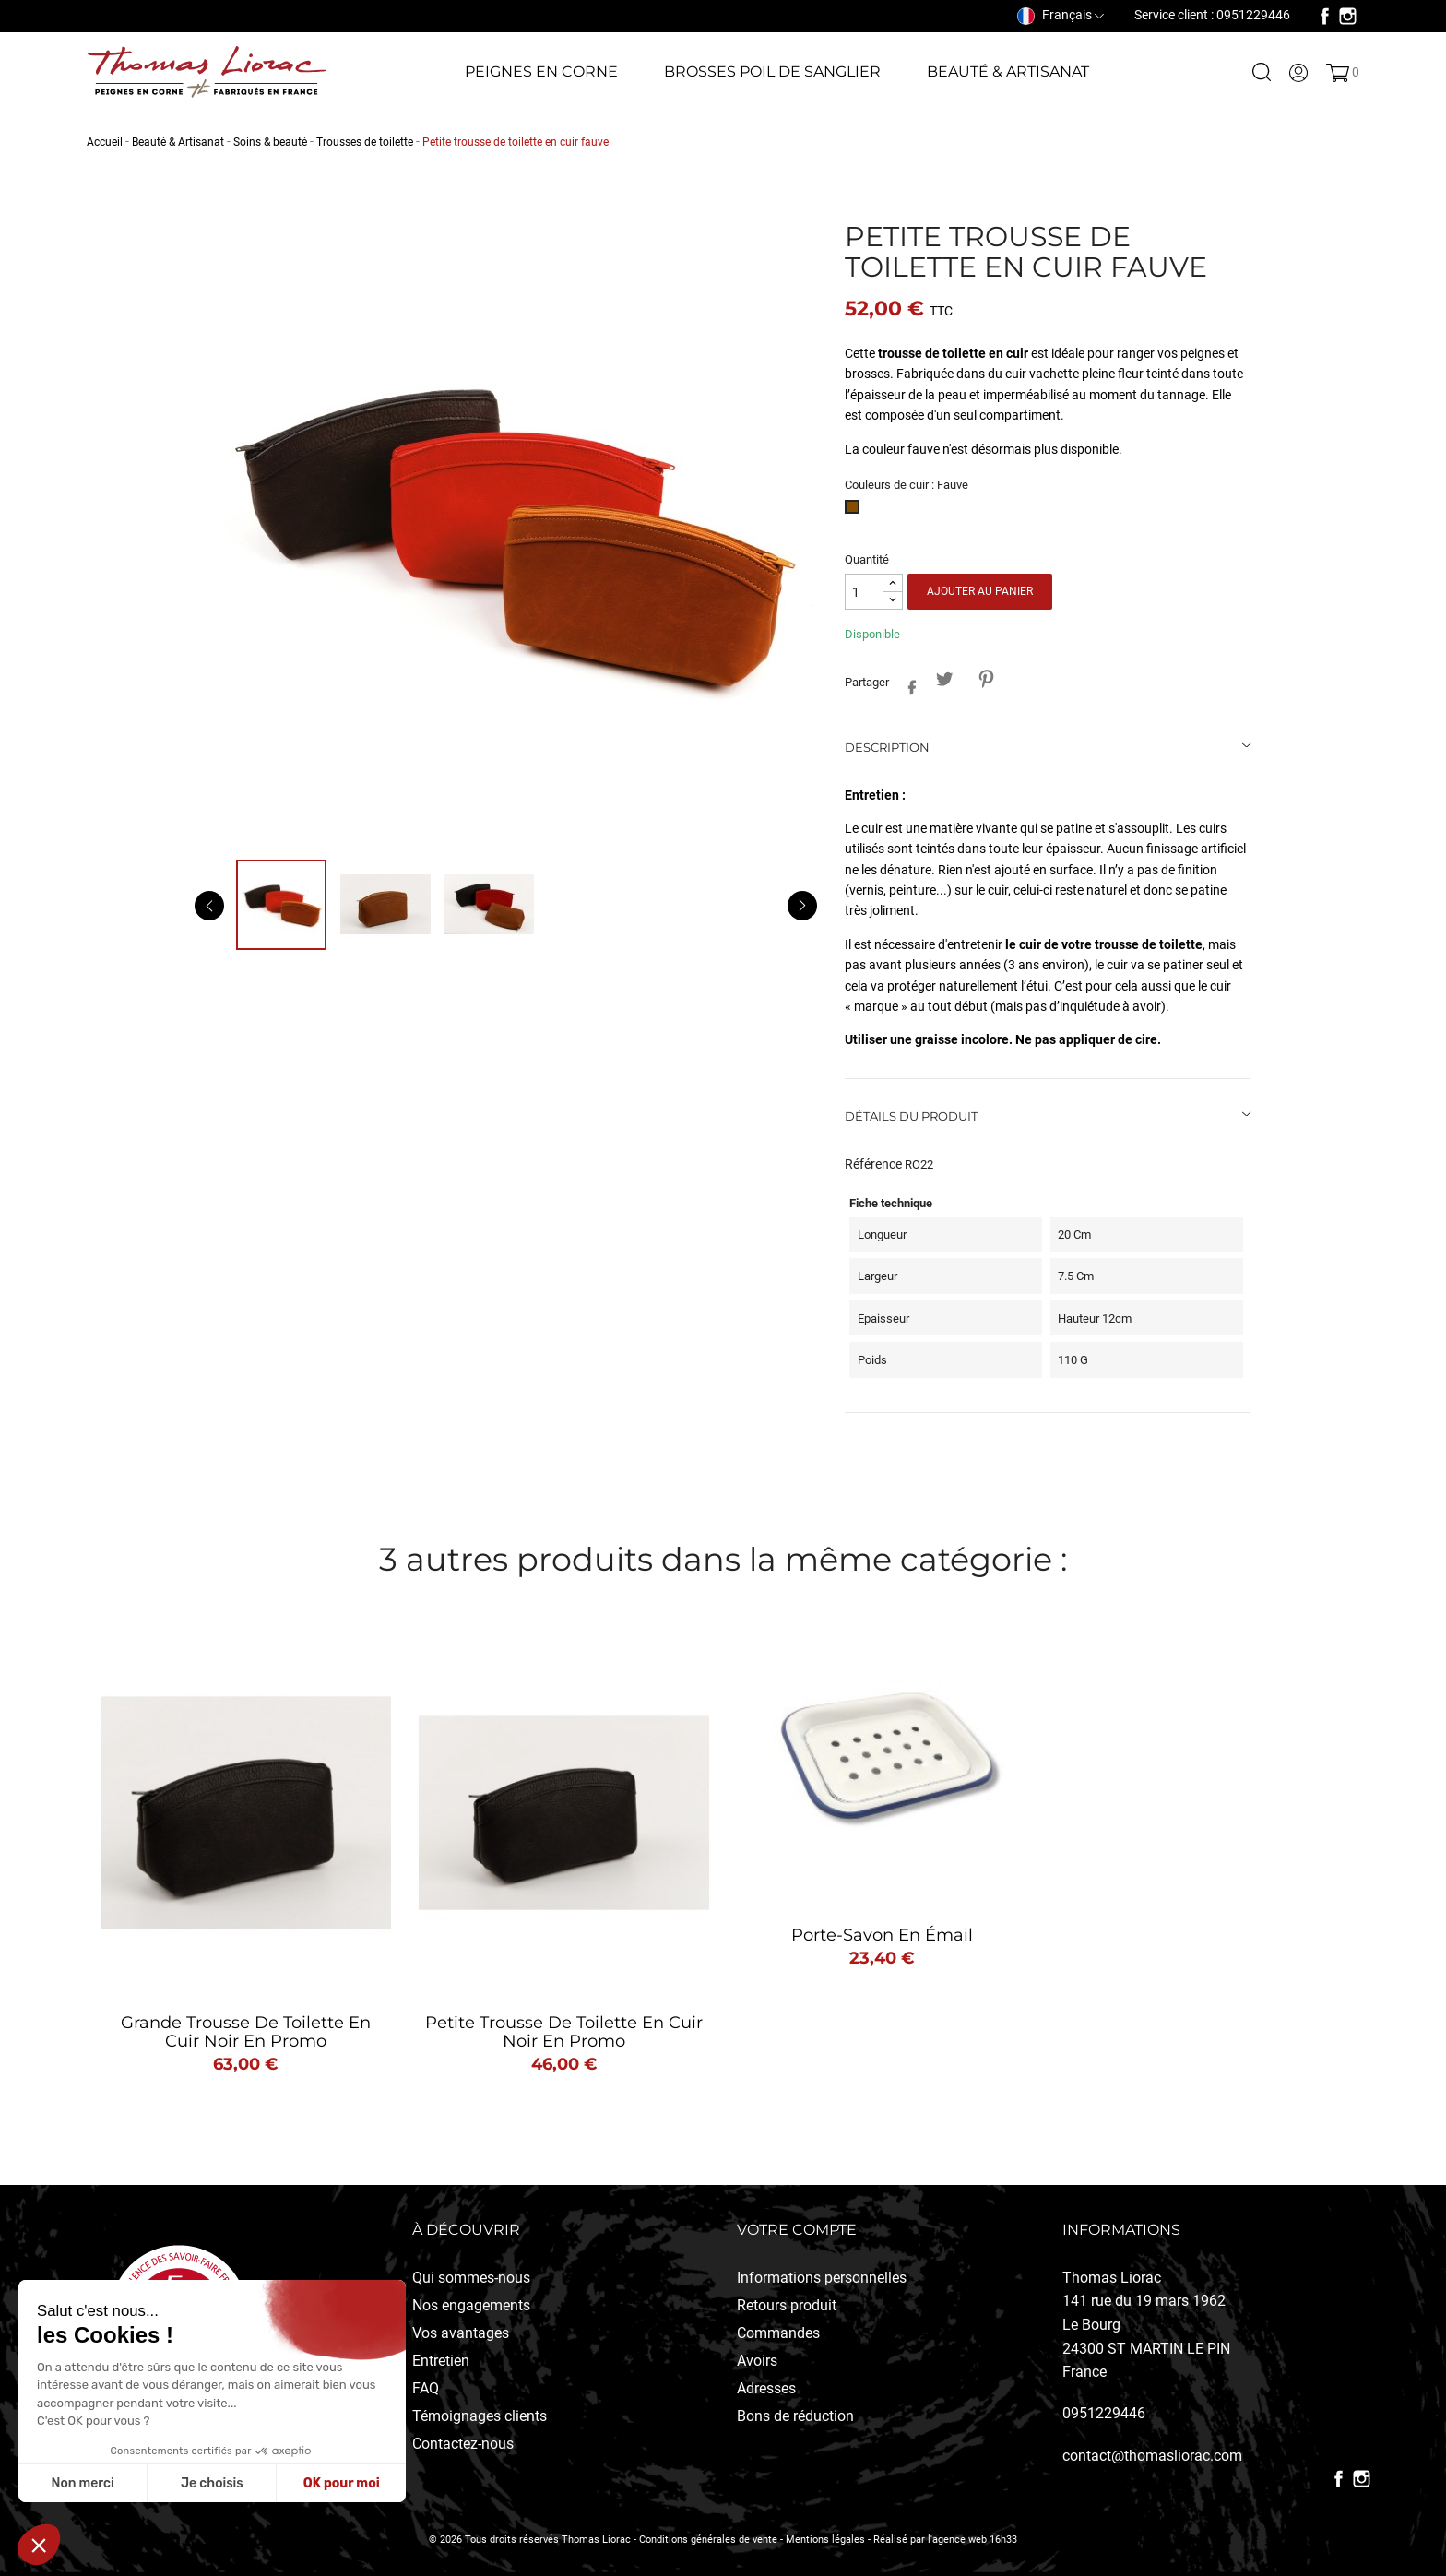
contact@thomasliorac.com (1152, 2455)
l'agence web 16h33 (972, 2540)
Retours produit (786, 2305)
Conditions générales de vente (708, 2540)
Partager (907, 683)
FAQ (425, 2388)
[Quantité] (864, 592)
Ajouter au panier (980, 591)
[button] (39, 2545)
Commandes (778, 2333)
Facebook (1324, 16)
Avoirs (757, 2360)
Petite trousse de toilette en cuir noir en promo (564, 2031)
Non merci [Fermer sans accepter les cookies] (82, 2483)
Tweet (944, 679)
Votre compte (797, 2229)
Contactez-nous (463, 2443)
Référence (873, 1164)
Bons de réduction (795, 2416)
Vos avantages (460, 2333)
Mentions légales (825, 2540)
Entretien (440, 2360)
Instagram (1347, 16)
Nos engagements (471, 2305)
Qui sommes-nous (471, 2277)
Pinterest (985, 679)
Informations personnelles (822, 2277)
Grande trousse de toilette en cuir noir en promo (246, 2031)
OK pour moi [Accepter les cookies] (341, 2483)
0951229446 (1103, 2413)
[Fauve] (855, 512)
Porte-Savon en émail (882, 1935)
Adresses (766, 2388)
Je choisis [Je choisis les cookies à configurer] (212, 2483)
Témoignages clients (479, 2416)
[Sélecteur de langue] (1060, 15)
